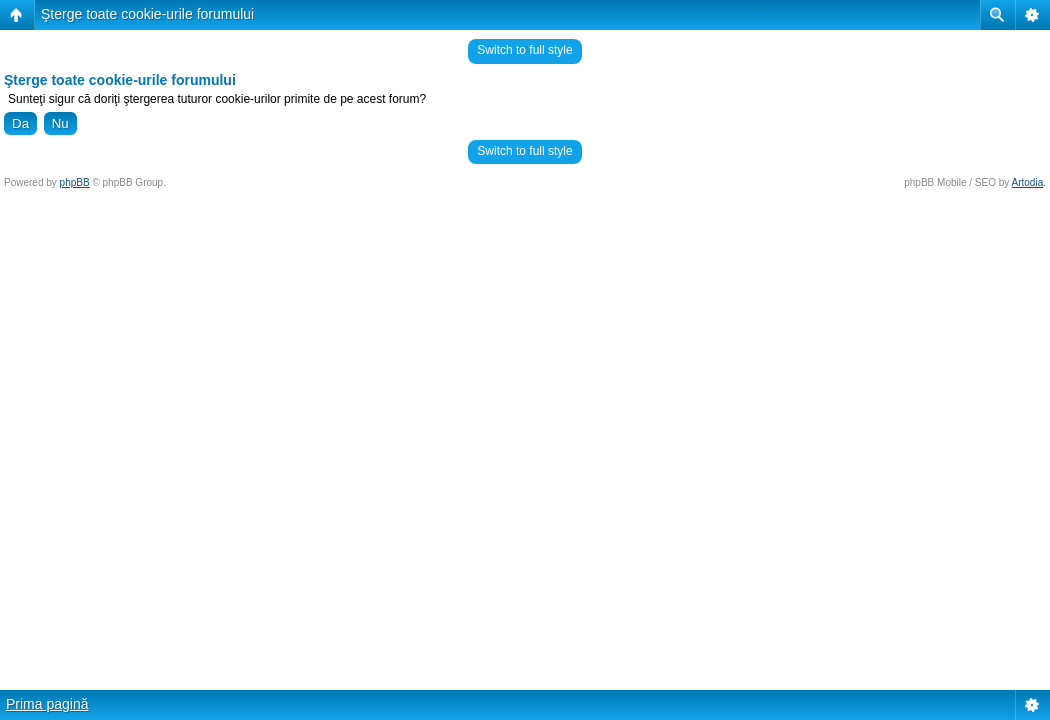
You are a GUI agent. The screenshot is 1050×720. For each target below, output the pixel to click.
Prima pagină (47, 704)
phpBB (75, 182)
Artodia (1028, 182)
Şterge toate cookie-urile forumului (147, 14)
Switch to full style (524, 50)
